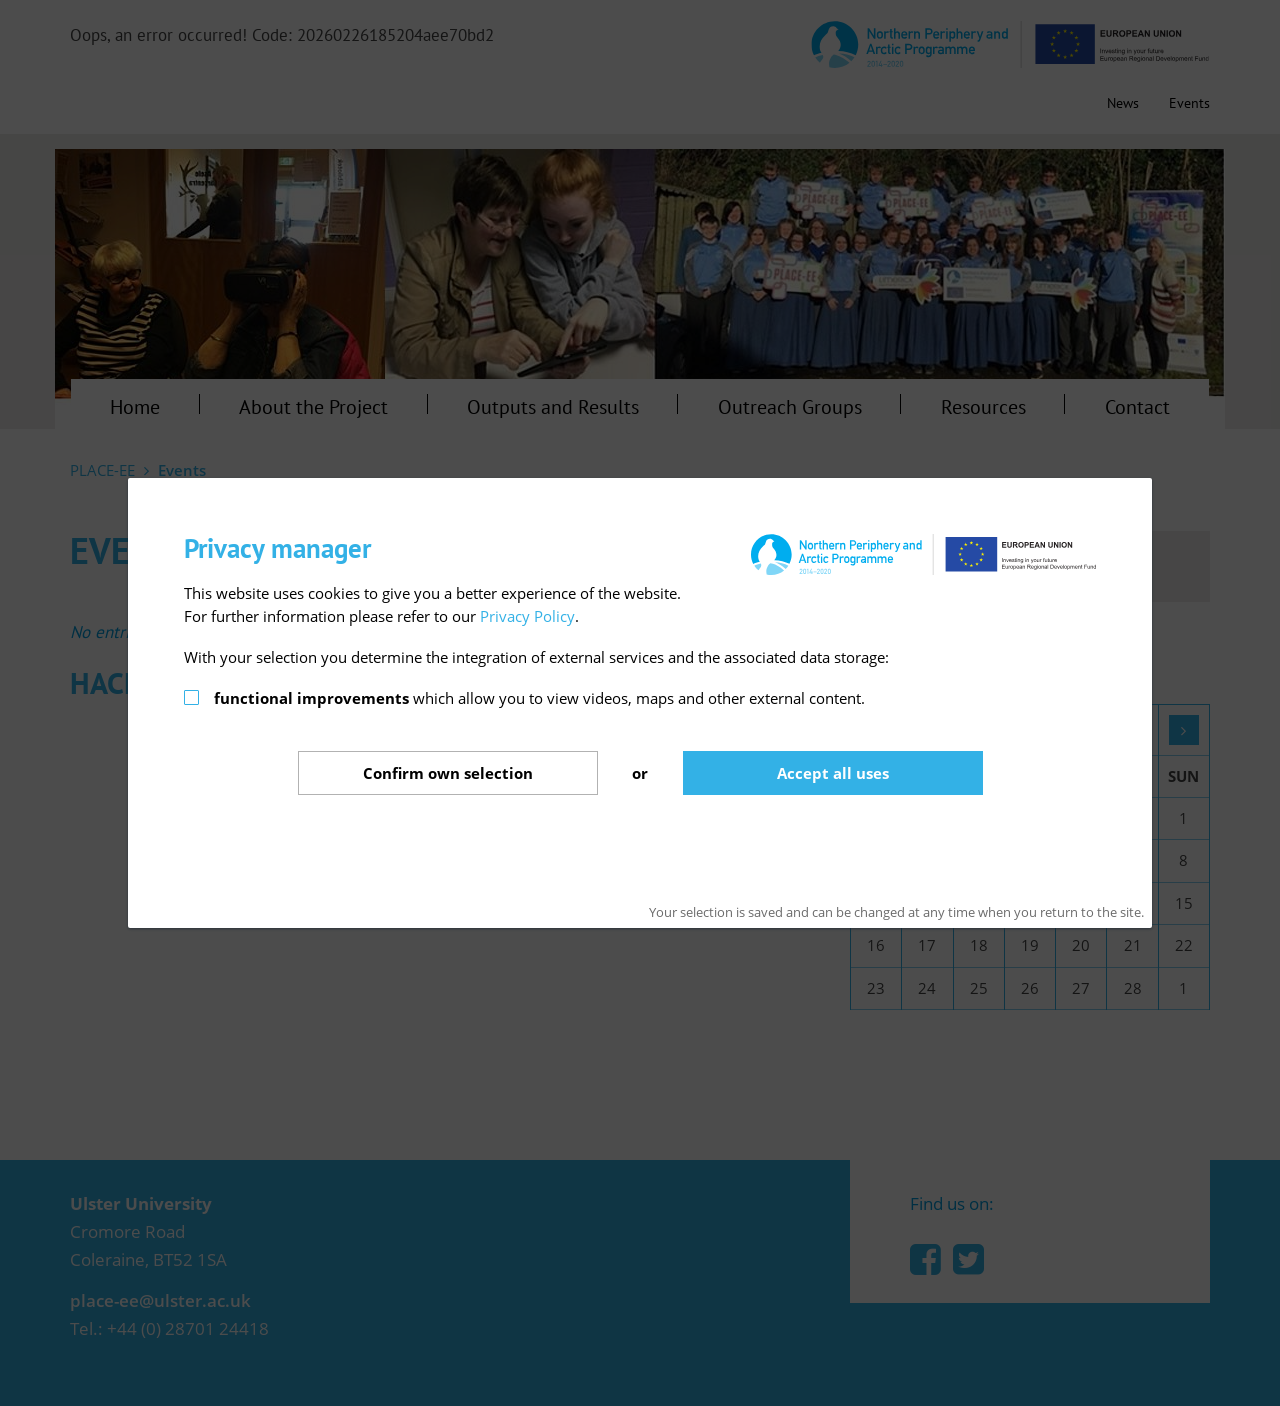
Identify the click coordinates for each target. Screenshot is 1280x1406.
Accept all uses (833, 773)
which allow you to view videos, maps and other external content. (539, 698)
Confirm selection (448, 773)
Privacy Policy (527, 616)
